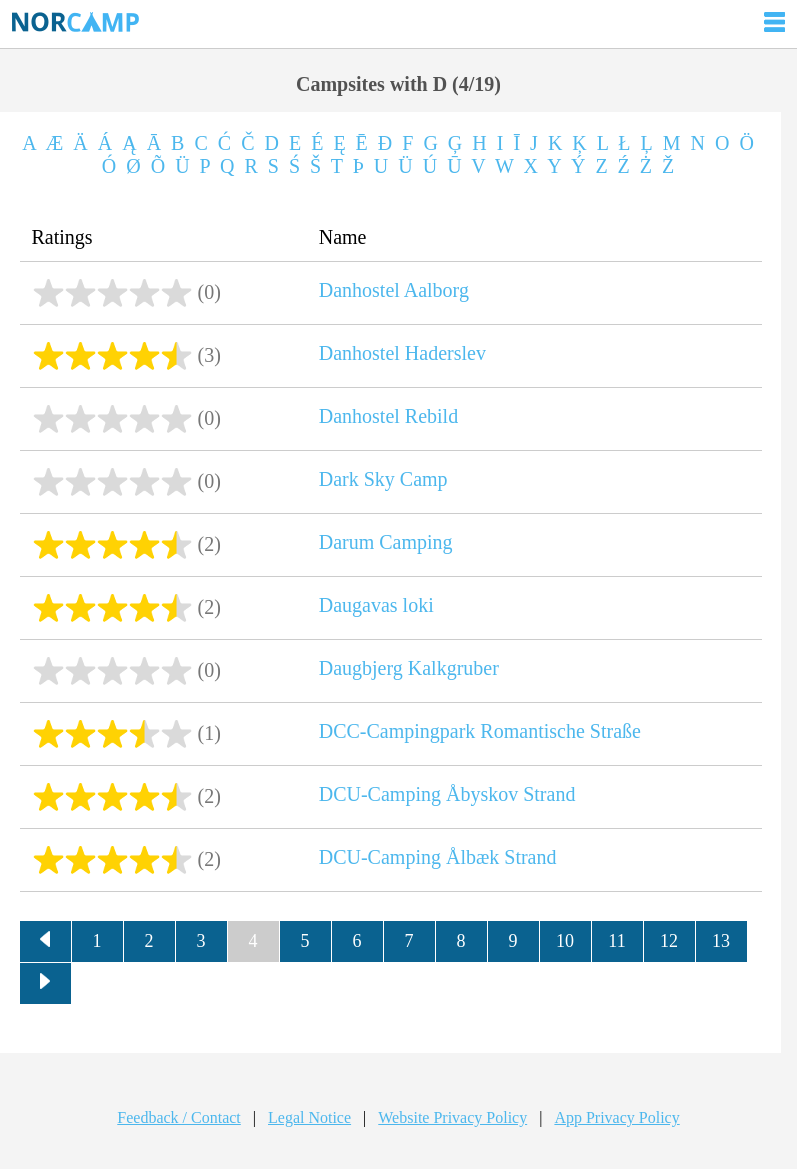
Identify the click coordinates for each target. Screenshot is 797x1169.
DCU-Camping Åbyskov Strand (447, 794)
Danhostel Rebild (388, 416)
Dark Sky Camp (383, 479)
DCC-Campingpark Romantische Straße (480, 731)
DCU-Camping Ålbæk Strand (438, 857)
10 (565, 941)
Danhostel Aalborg (394, 290)
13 (721, 941)
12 (669, 941)
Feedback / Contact (179, 1117)
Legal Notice (309, 1117)
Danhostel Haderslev (402, 353)
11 (616, 941)
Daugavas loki (376, 605)
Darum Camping (386, 542)
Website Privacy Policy (452, 1117)
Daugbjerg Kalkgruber (409, 668)
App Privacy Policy (616, 1117)
